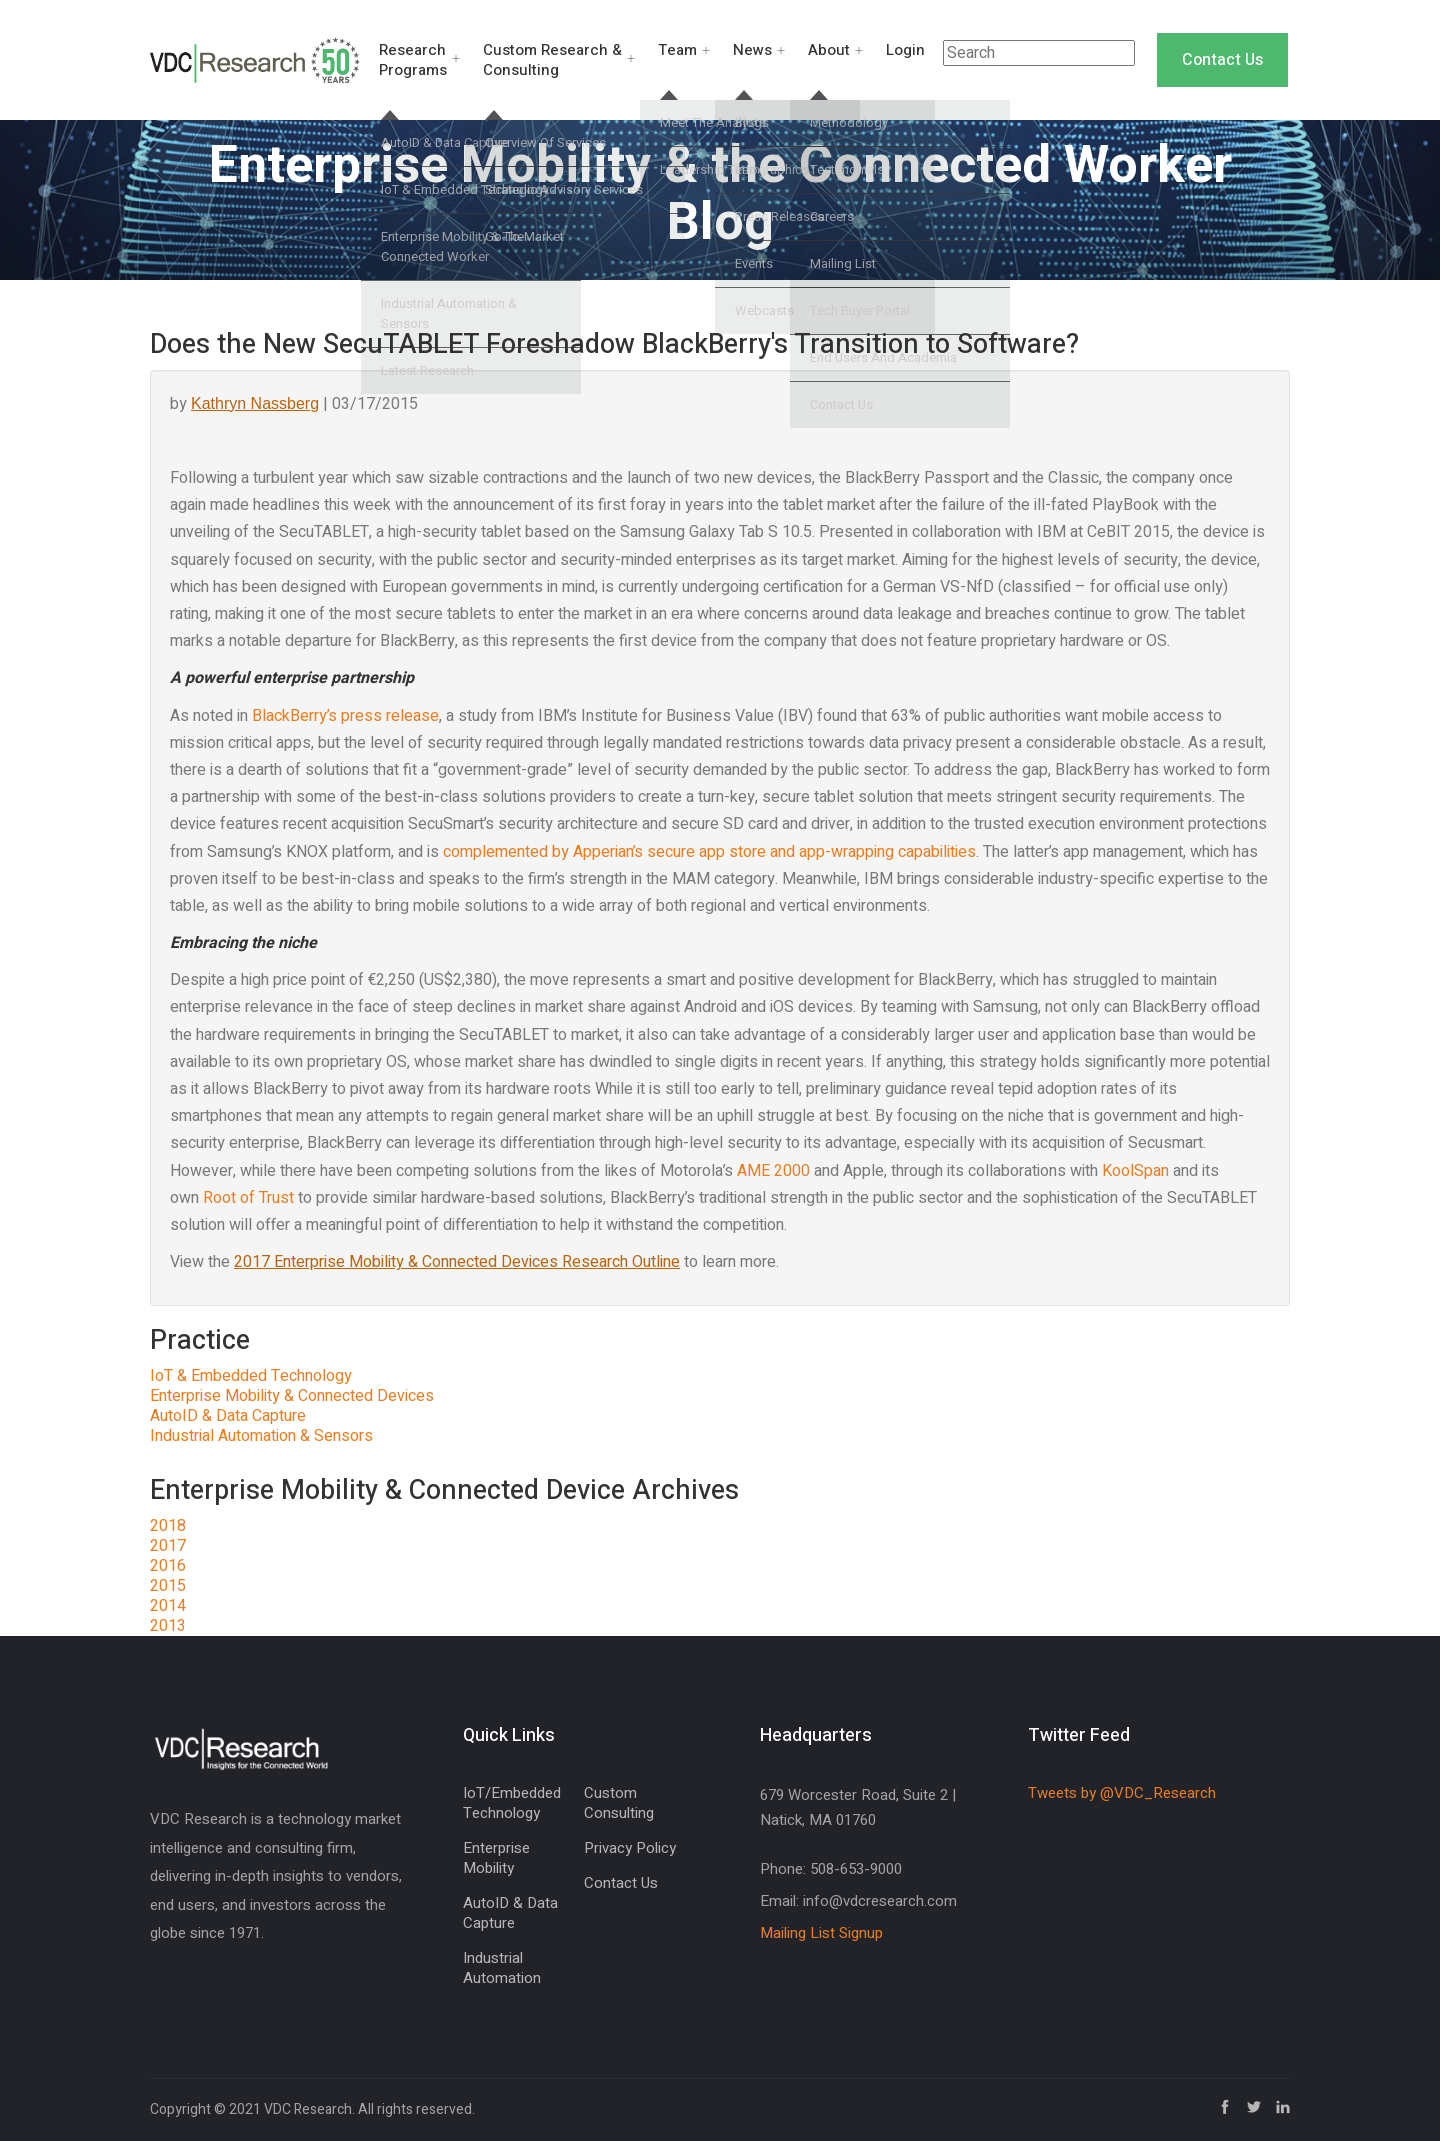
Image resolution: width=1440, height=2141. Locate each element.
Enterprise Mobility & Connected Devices (292, 1396)
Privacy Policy (630, 1848)
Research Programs (413, 60)
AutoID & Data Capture (228, 1416)
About (829, 50)
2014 (168, 1606)
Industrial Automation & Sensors (261, 1436)
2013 (168, 1626)
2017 (168, 1546)
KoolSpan (1135, 1171)
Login (905, 50)
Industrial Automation (502, 1968)
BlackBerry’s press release (345, 716)
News (752, 50)
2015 (168, 1586)
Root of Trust (248, 1198)
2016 (168, 1566)
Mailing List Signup (821, 1933)
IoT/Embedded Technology (512, 1803)
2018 (168, 1526)
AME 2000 (773, 1171)
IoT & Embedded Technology (251, 1376)
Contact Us (1222, 60)
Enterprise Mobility (496, 1858)
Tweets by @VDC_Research (1122, 1793)
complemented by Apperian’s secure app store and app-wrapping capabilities (709, 852)
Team (677, 50)
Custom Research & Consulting (552, 60)
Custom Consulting (619, 1803)
